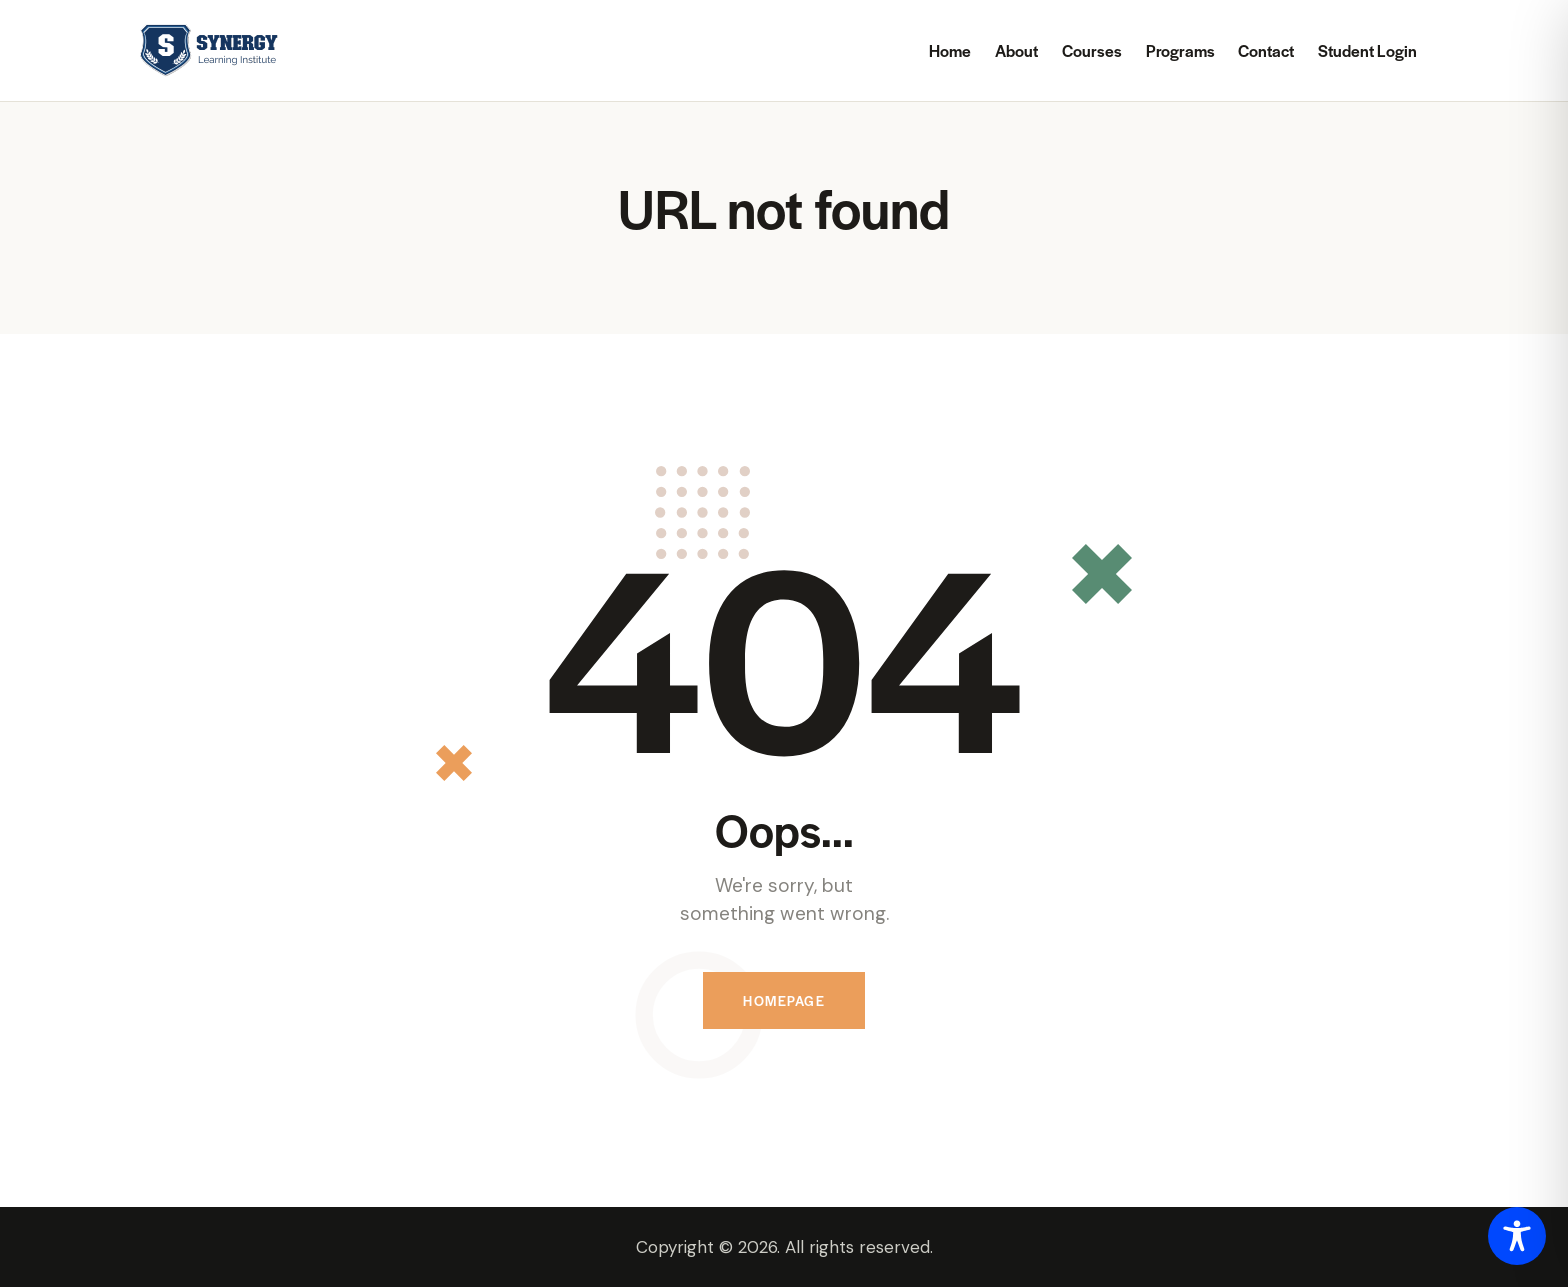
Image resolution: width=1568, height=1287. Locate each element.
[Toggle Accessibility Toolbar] (1517, 1236)
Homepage (784, 1000)
